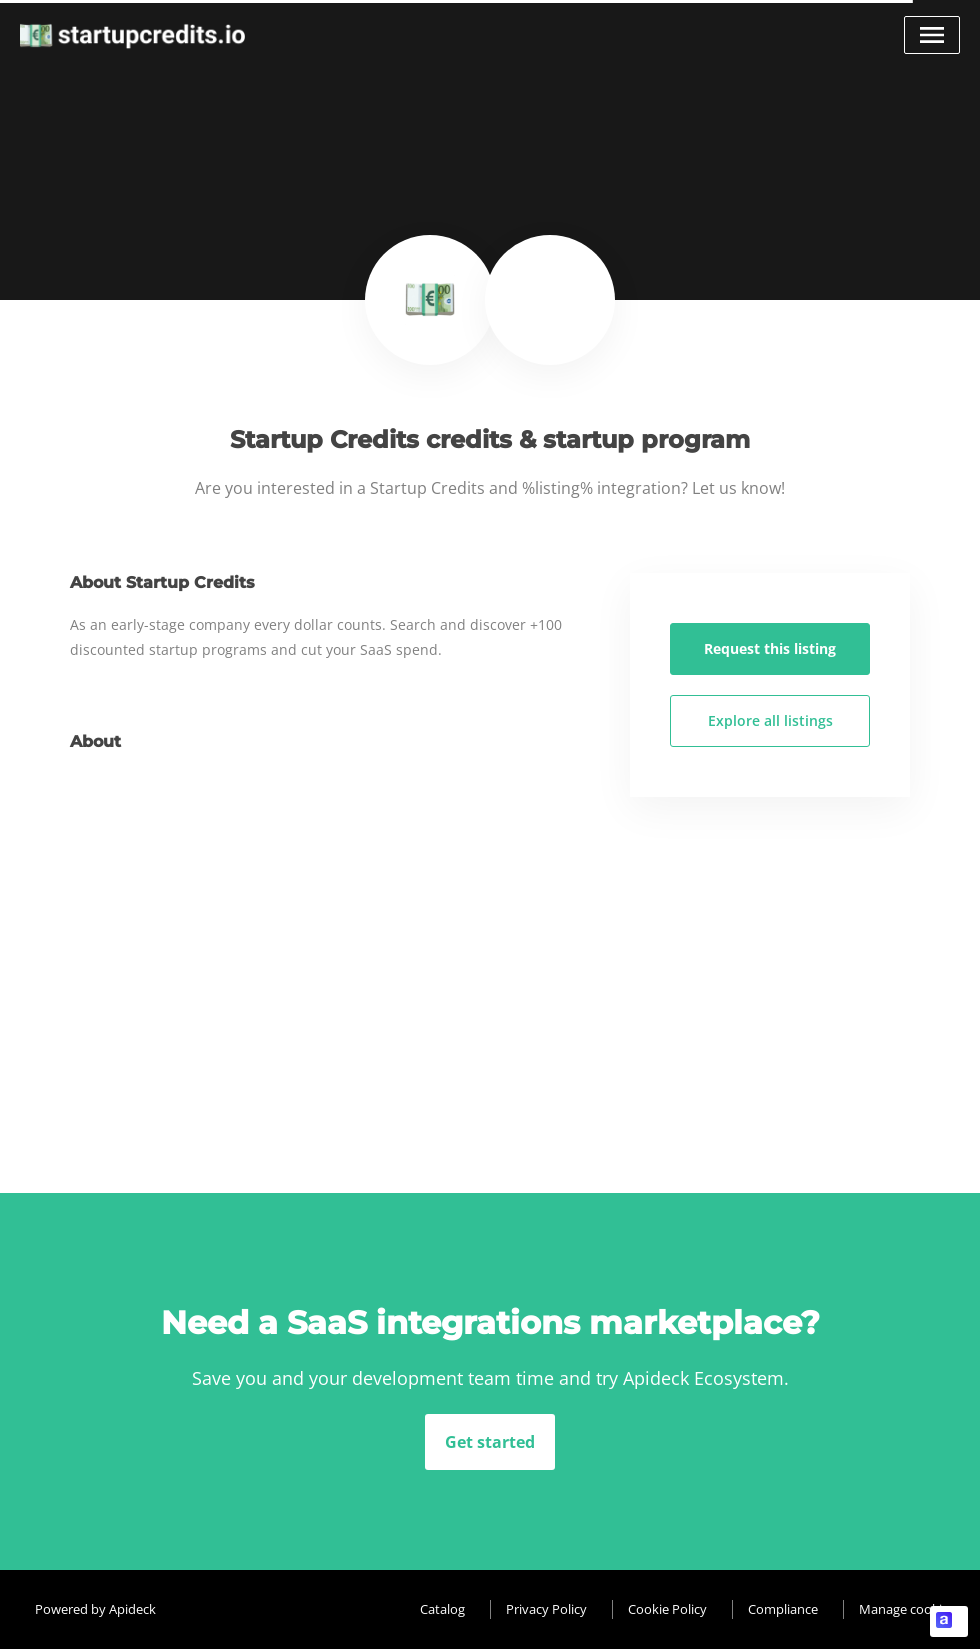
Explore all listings (770, 720)
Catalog (442, 1609)
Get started (490, 1442)
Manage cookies (907, 1609)
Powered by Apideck (95, 1609)
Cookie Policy (667, 1609)
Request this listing (770, 648)
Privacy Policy (546, 1609)
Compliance (783, 1609)
